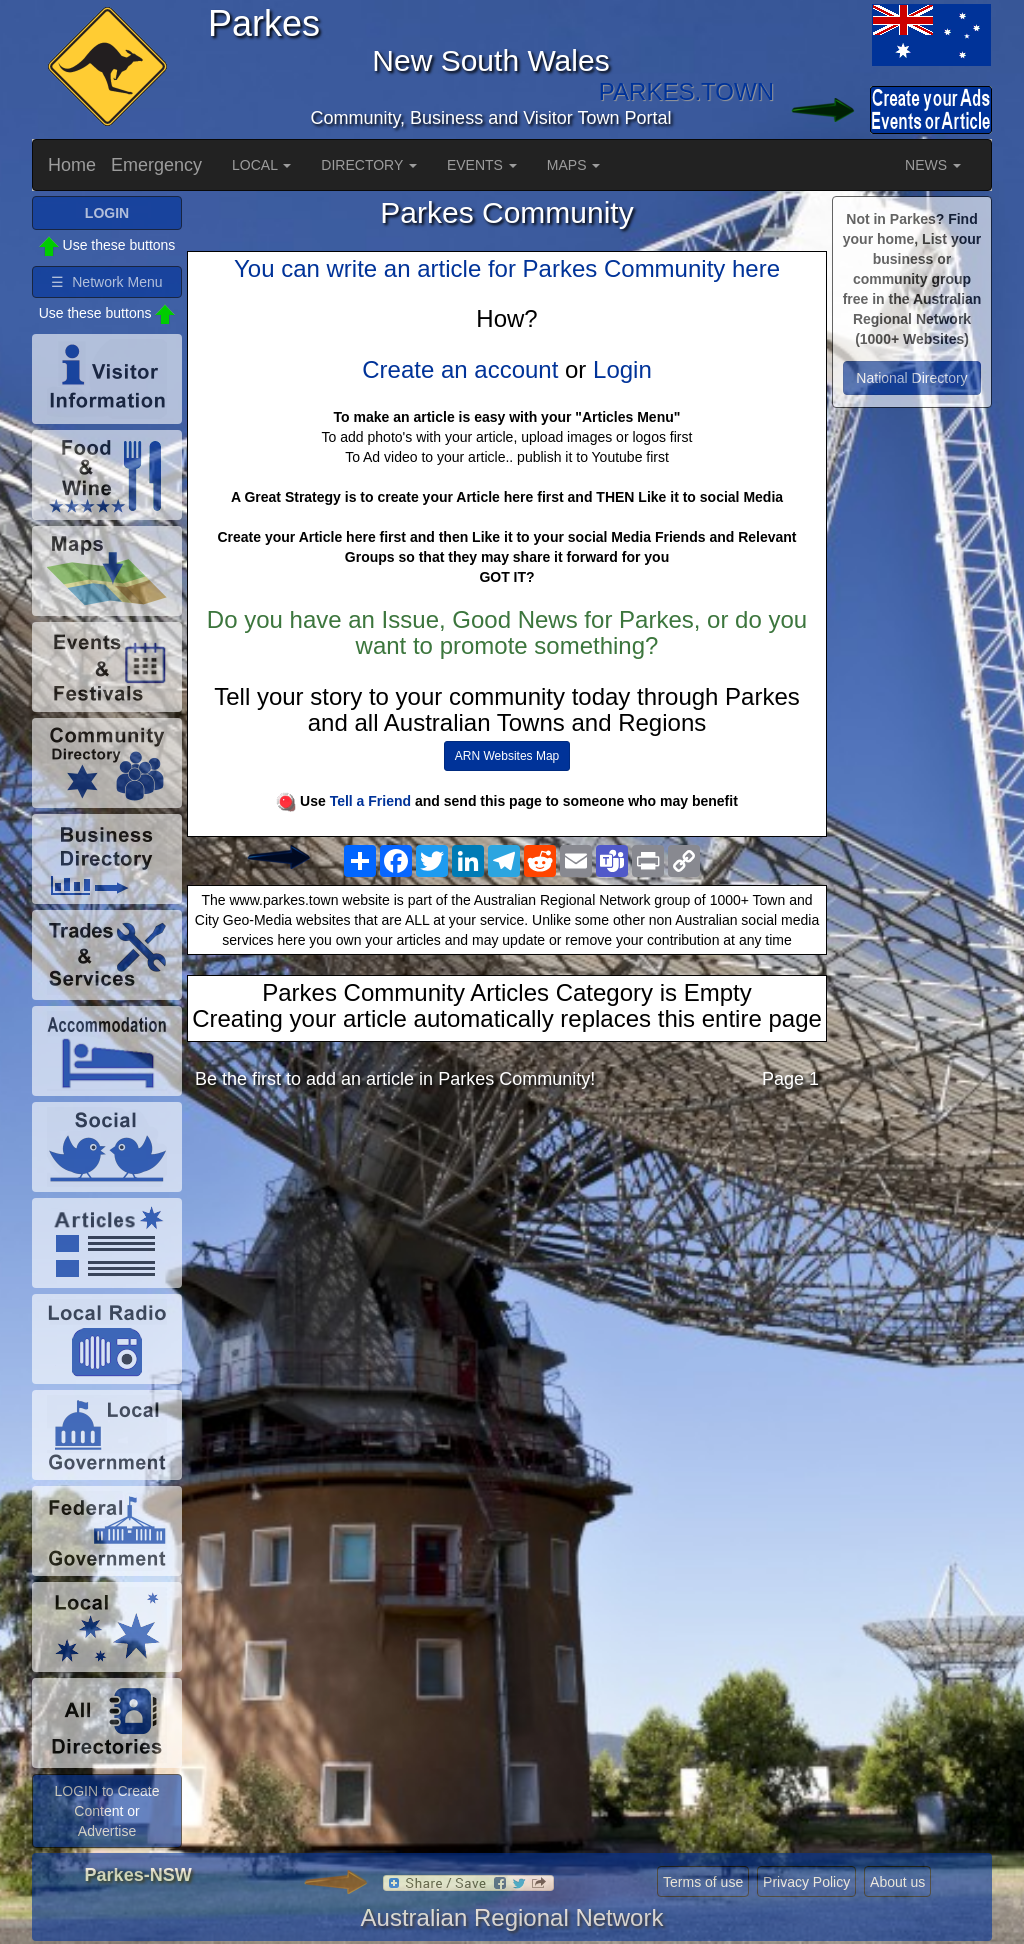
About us (897, 1882)
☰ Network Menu (106, 282)
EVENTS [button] (482, 165)
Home (72, 165)
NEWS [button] (933, 165)
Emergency (156, 165)
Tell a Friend (370, 801)
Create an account (460, 369)
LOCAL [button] (261, 165)
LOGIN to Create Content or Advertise (106, 1811)
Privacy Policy (806, 1882)
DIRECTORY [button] (369, 165)
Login (622, 369)
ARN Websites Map (507, 756)
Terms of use (703, 1882)
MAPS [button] (574, 165)
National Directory (911, 378)
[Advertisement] (507, 1263)
